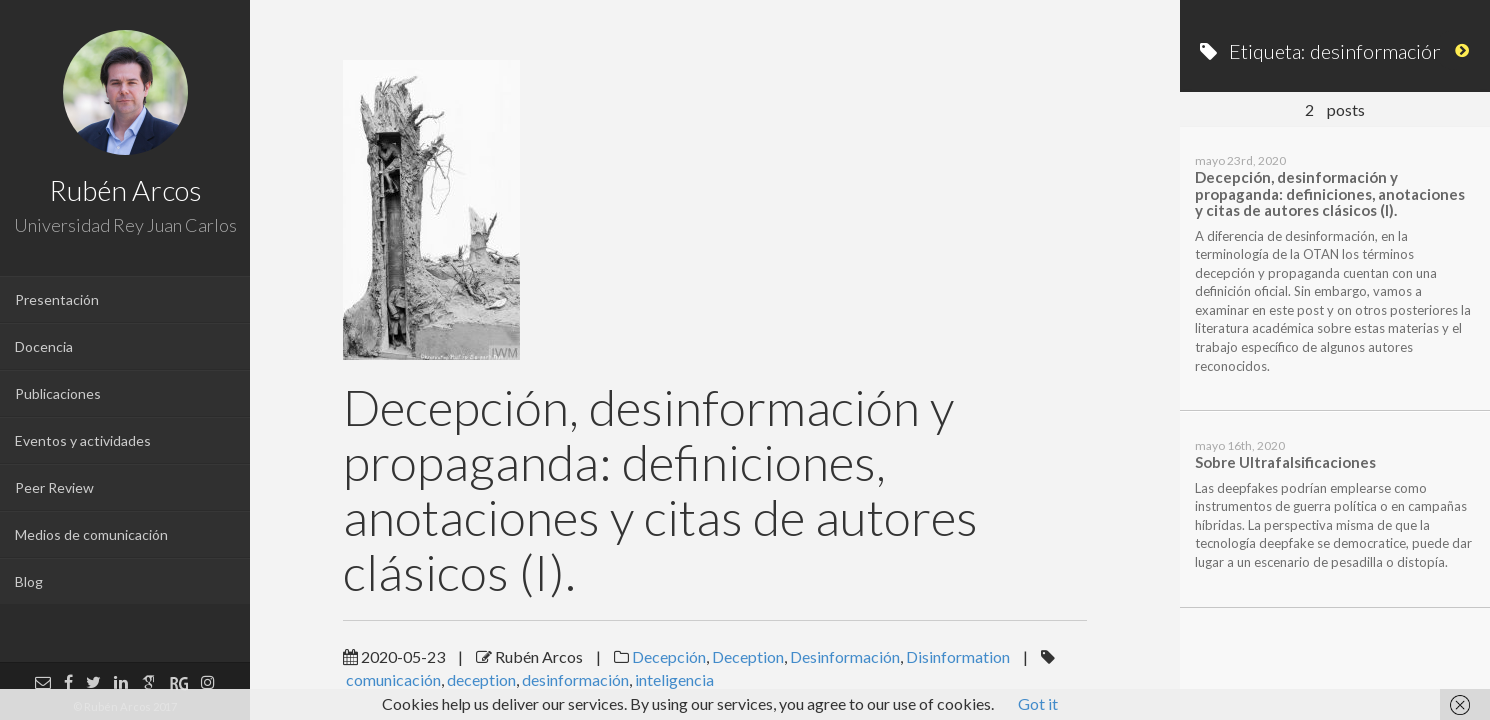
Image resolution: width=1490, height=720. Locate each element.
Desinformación (845, 656)
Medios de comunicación (91, 534)
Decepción (669, 656)
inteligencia (674, 679)
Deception (748, 656)
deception (481, 679)
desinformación (575, 679)
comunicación (393, 679)
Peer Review (54, 487)
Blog (29, 581)
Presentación (57, 299)
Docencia (44, 346)
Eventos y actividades (83, 440)
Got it (1038, 703)
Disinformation (958, 656)
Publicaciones (58, 393)
